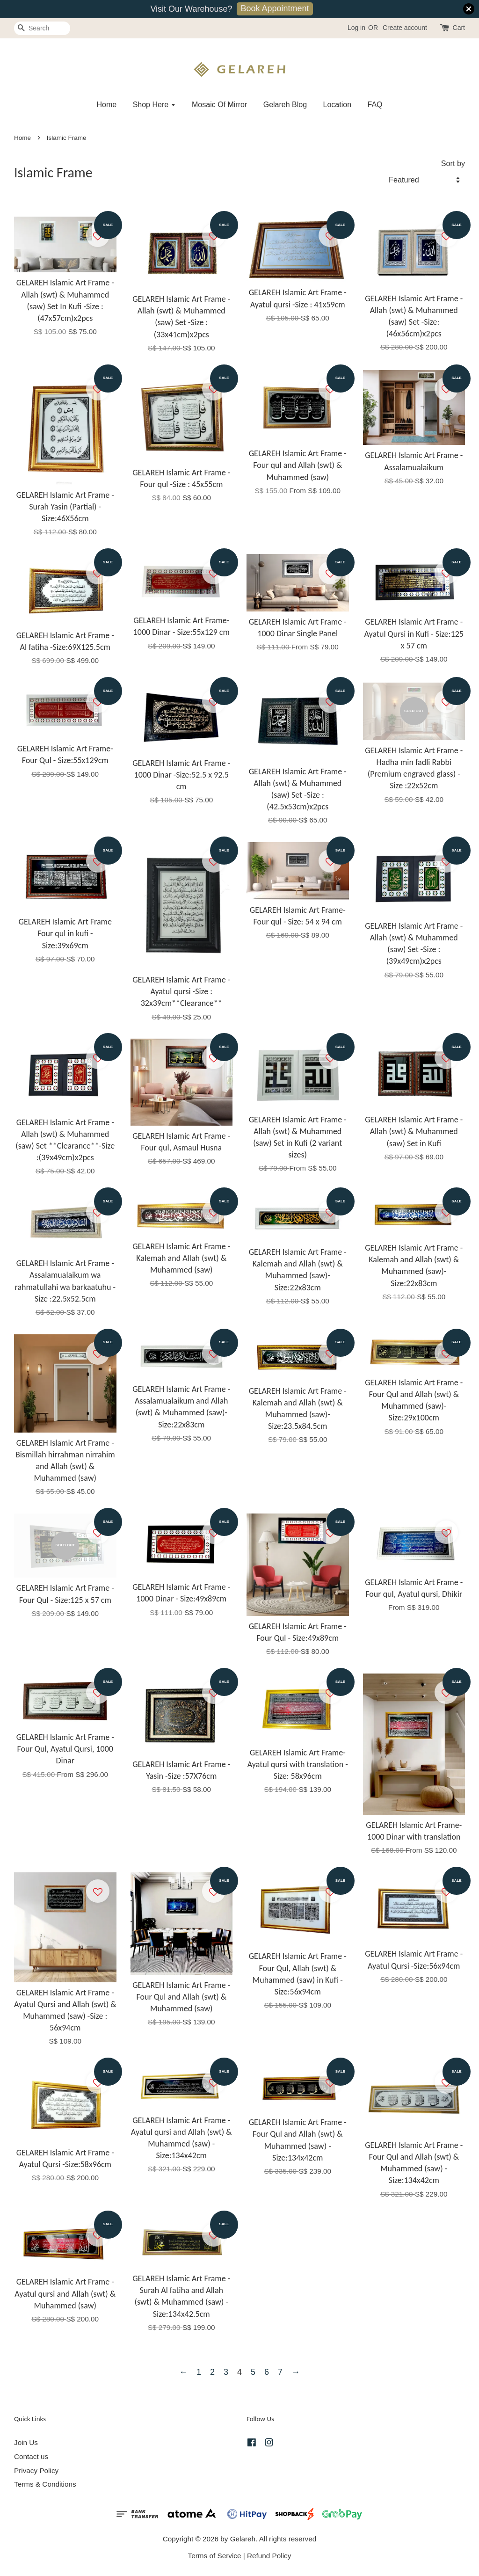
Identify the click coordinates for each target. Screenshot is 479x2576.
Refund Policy (269, 2556)
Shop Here (154, 105)
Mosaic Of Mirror (219, 105)
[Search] (42, 28)
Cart (459, 27)
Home (106, 105)
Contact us (31, 2456)
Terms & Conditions (45, 2484)
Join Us (26, 2442)
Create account (405, 27)
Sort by (453, 163)
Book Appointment (274, 8)
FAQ (375, 105)
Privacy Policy (36, 2470)
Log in (356, 27)
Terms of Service (214, 2556)
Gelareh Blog (285, 105)
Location (337, 105)
